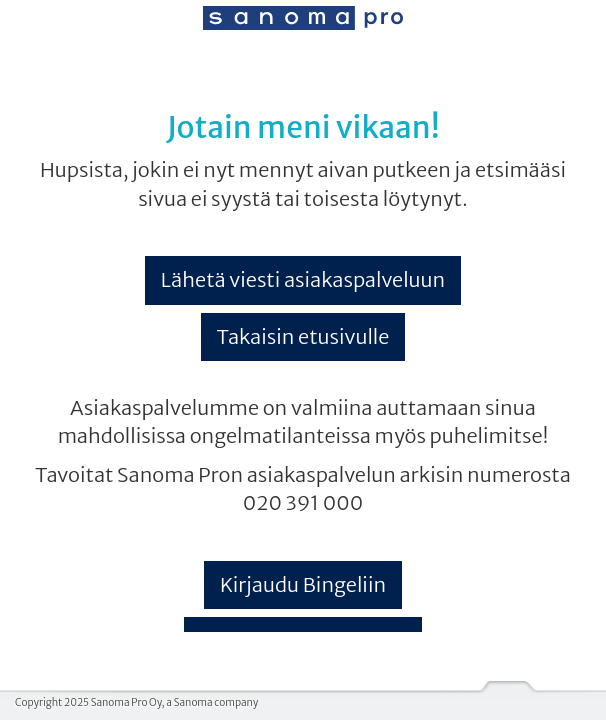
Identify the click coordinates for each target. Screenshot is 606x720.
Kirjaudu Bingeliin (303, 584)
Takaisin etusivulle (303, 336)
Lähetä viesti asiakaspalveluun (303, 279)
